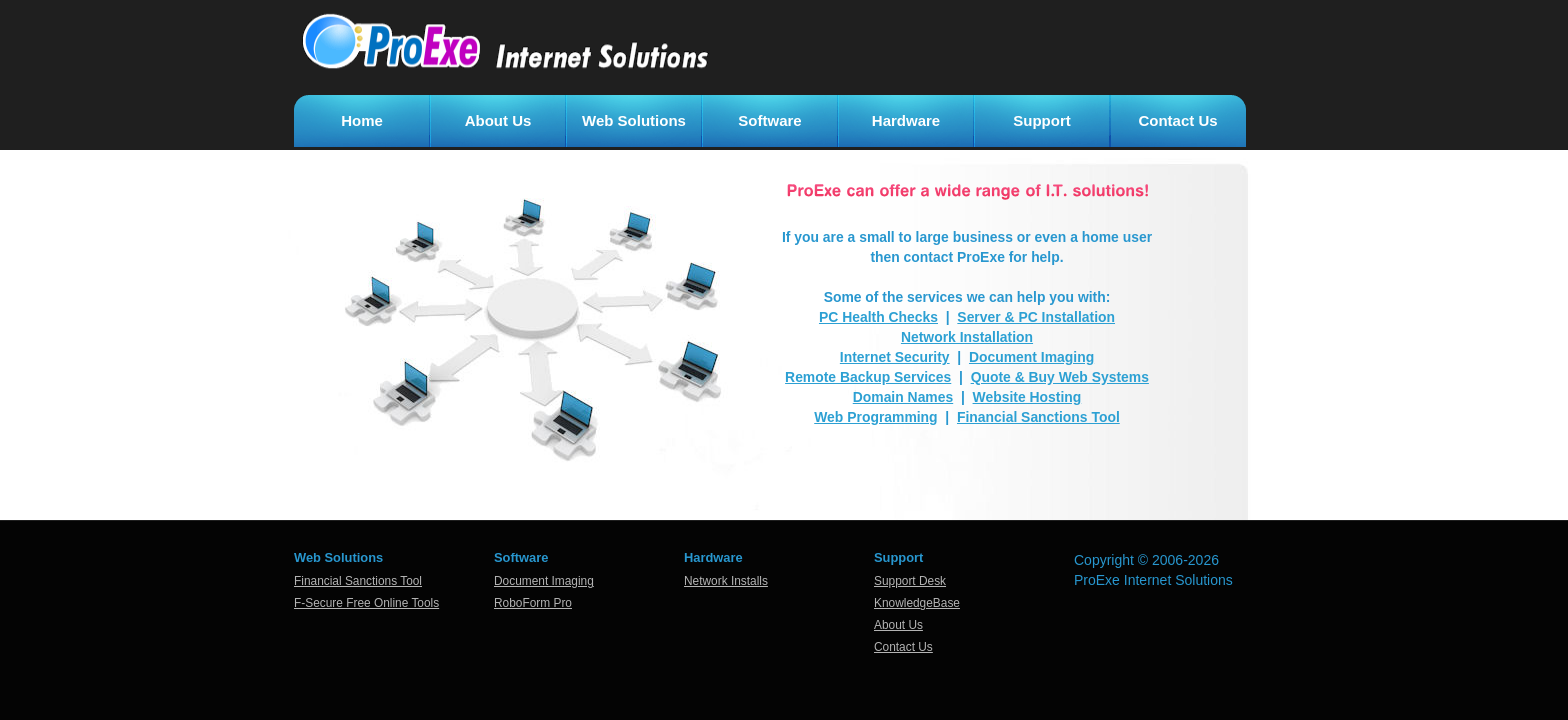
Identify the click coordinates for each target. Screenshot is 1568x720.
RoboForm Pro (533, 603)
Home (362, 120)
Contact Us (1177, 120)
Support (1042, 120)
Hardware (906, 120)
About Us (498, 120)
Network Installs (726, 581)
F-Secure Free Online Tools (366, 603)
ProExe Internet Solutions (1153, 580)
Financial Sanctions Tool (358, 581)
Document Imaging (544, 581)
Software (769, 120)
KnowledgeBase (917, 603)
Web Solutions (634, 120)
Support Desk (910, 581)
